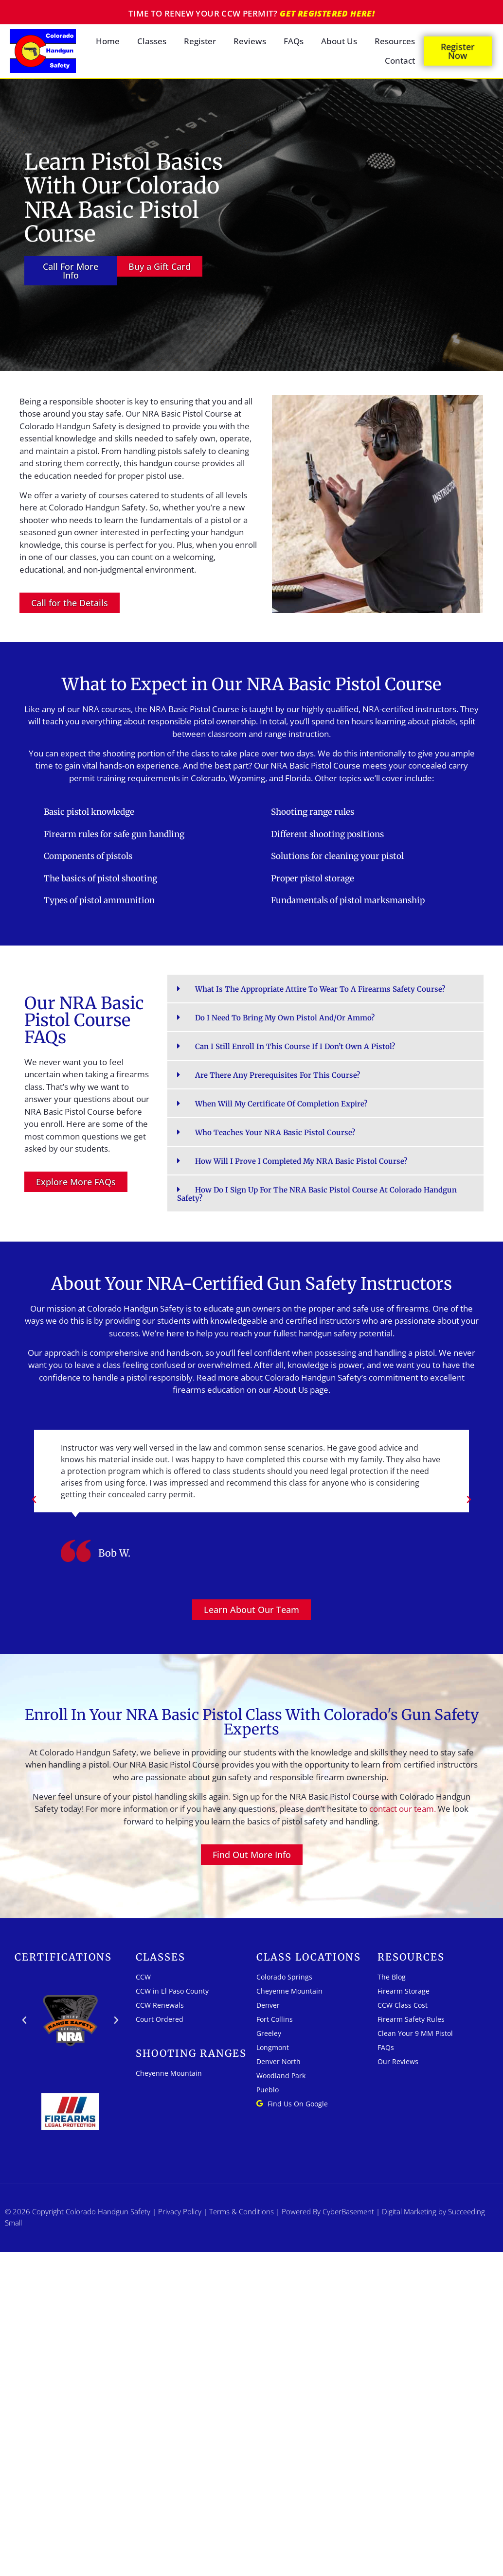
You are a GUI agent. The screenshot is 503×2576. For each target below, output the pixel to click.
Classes (151, 41)
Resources (395, 41)
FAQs (294, 41)
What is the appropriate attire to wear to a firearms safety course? (320, 989)
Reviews (250, 41)
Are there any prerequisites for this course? (277, 1075)
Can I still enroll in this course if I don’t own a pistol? (295, 1046)
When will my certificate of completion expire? (281, 1103)
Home (108, 41)
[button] (325, 989)
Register (200, 41)
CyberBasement (348, 2211)
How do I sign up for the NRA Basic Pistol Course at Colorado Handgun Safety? (317, 1194)
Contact (400, 60)
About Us (339, 41)
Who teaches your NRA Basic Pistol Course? (275, 1132)
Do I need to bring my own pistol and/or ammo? (285, 1017)
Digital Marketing (409, 2211)
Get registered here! (327, 13)
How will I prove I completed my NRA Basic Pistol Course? (301, 1161)
